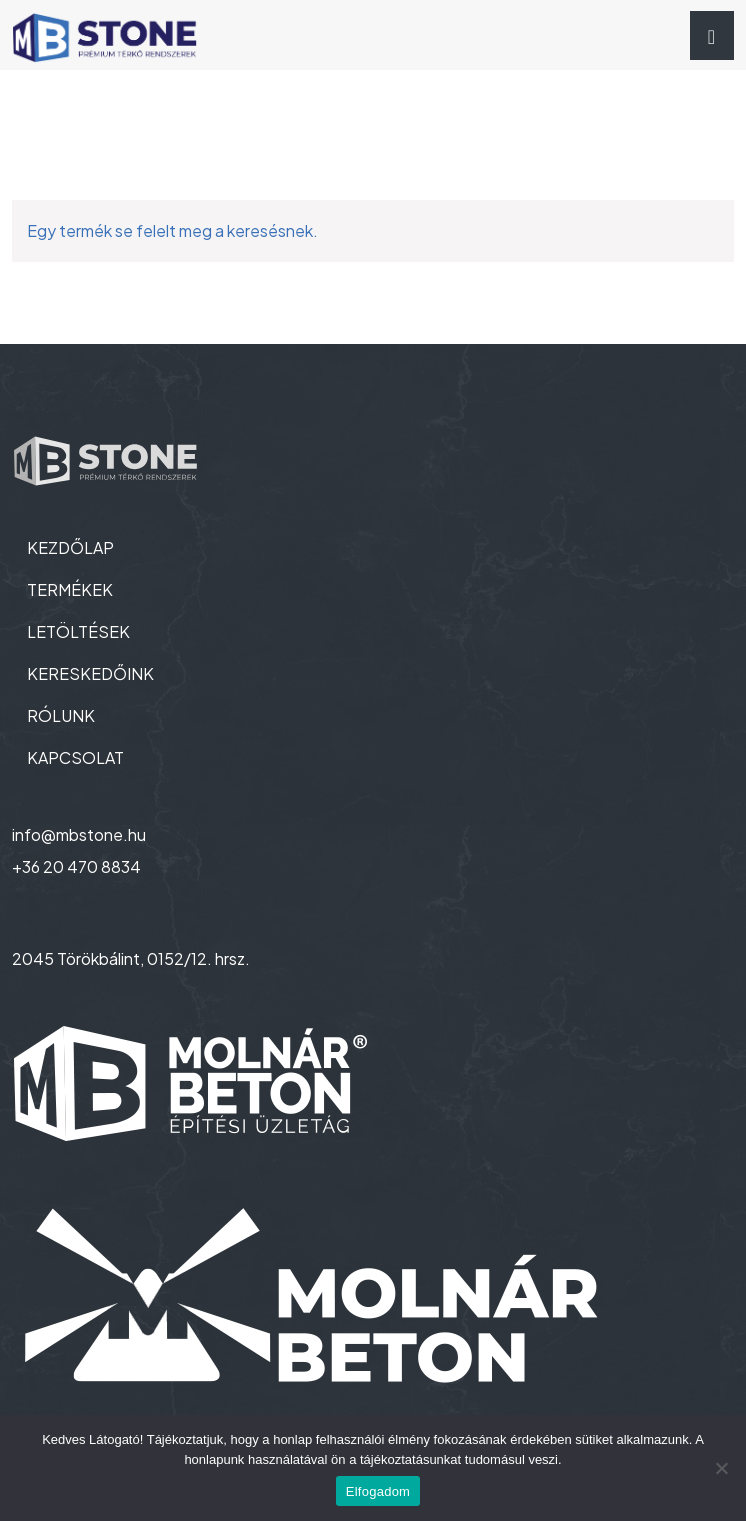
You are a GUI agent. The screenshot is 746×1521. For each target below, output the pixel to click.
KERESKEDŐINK (90, 673)
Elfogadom (378, 1491)
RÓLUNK (61, 715)
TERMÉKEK (70, 589)
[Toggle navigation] (712, 35)
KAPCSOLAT (75, 757)
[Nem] (721, 1468)
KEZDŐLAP (70, 547)
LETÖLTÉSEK (78, 631)
